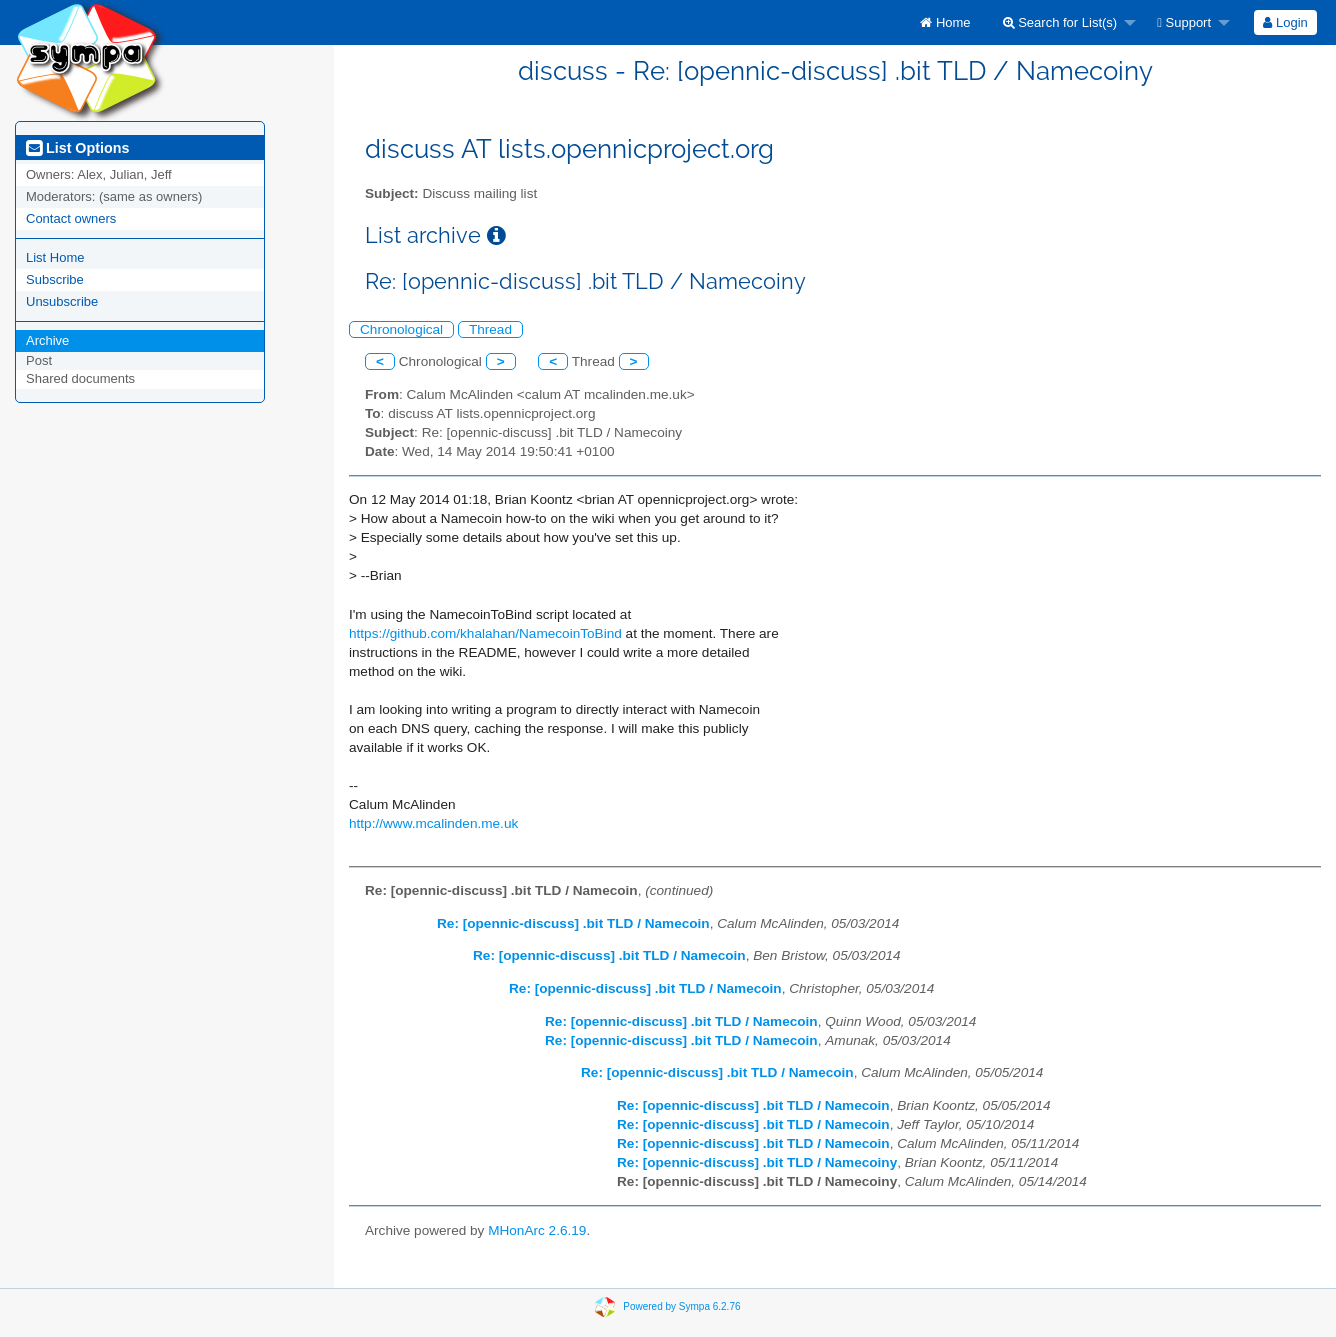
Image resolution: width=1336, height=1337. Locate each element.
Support (1184, 22)
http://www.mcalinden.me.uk (433, 823)
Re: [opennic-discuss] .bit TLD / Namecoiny (757, 1162)
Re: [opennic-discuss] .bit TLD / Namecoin (573, 923)
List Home (55, 257)
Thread (490, 329)
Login (1285, 22)
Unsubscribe (62, 301)
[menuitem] (945, 22)
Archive (47, 340)
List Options (77, 148)
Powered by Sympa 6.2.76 (681, 1305)
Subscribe (55, 279)
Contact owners (71, 218)
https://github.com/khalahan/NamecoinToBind (485, 633)
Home (945, 22)
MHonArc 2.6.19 (537, 1230)
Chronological (401, 329)
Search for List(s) (1060, 22)
